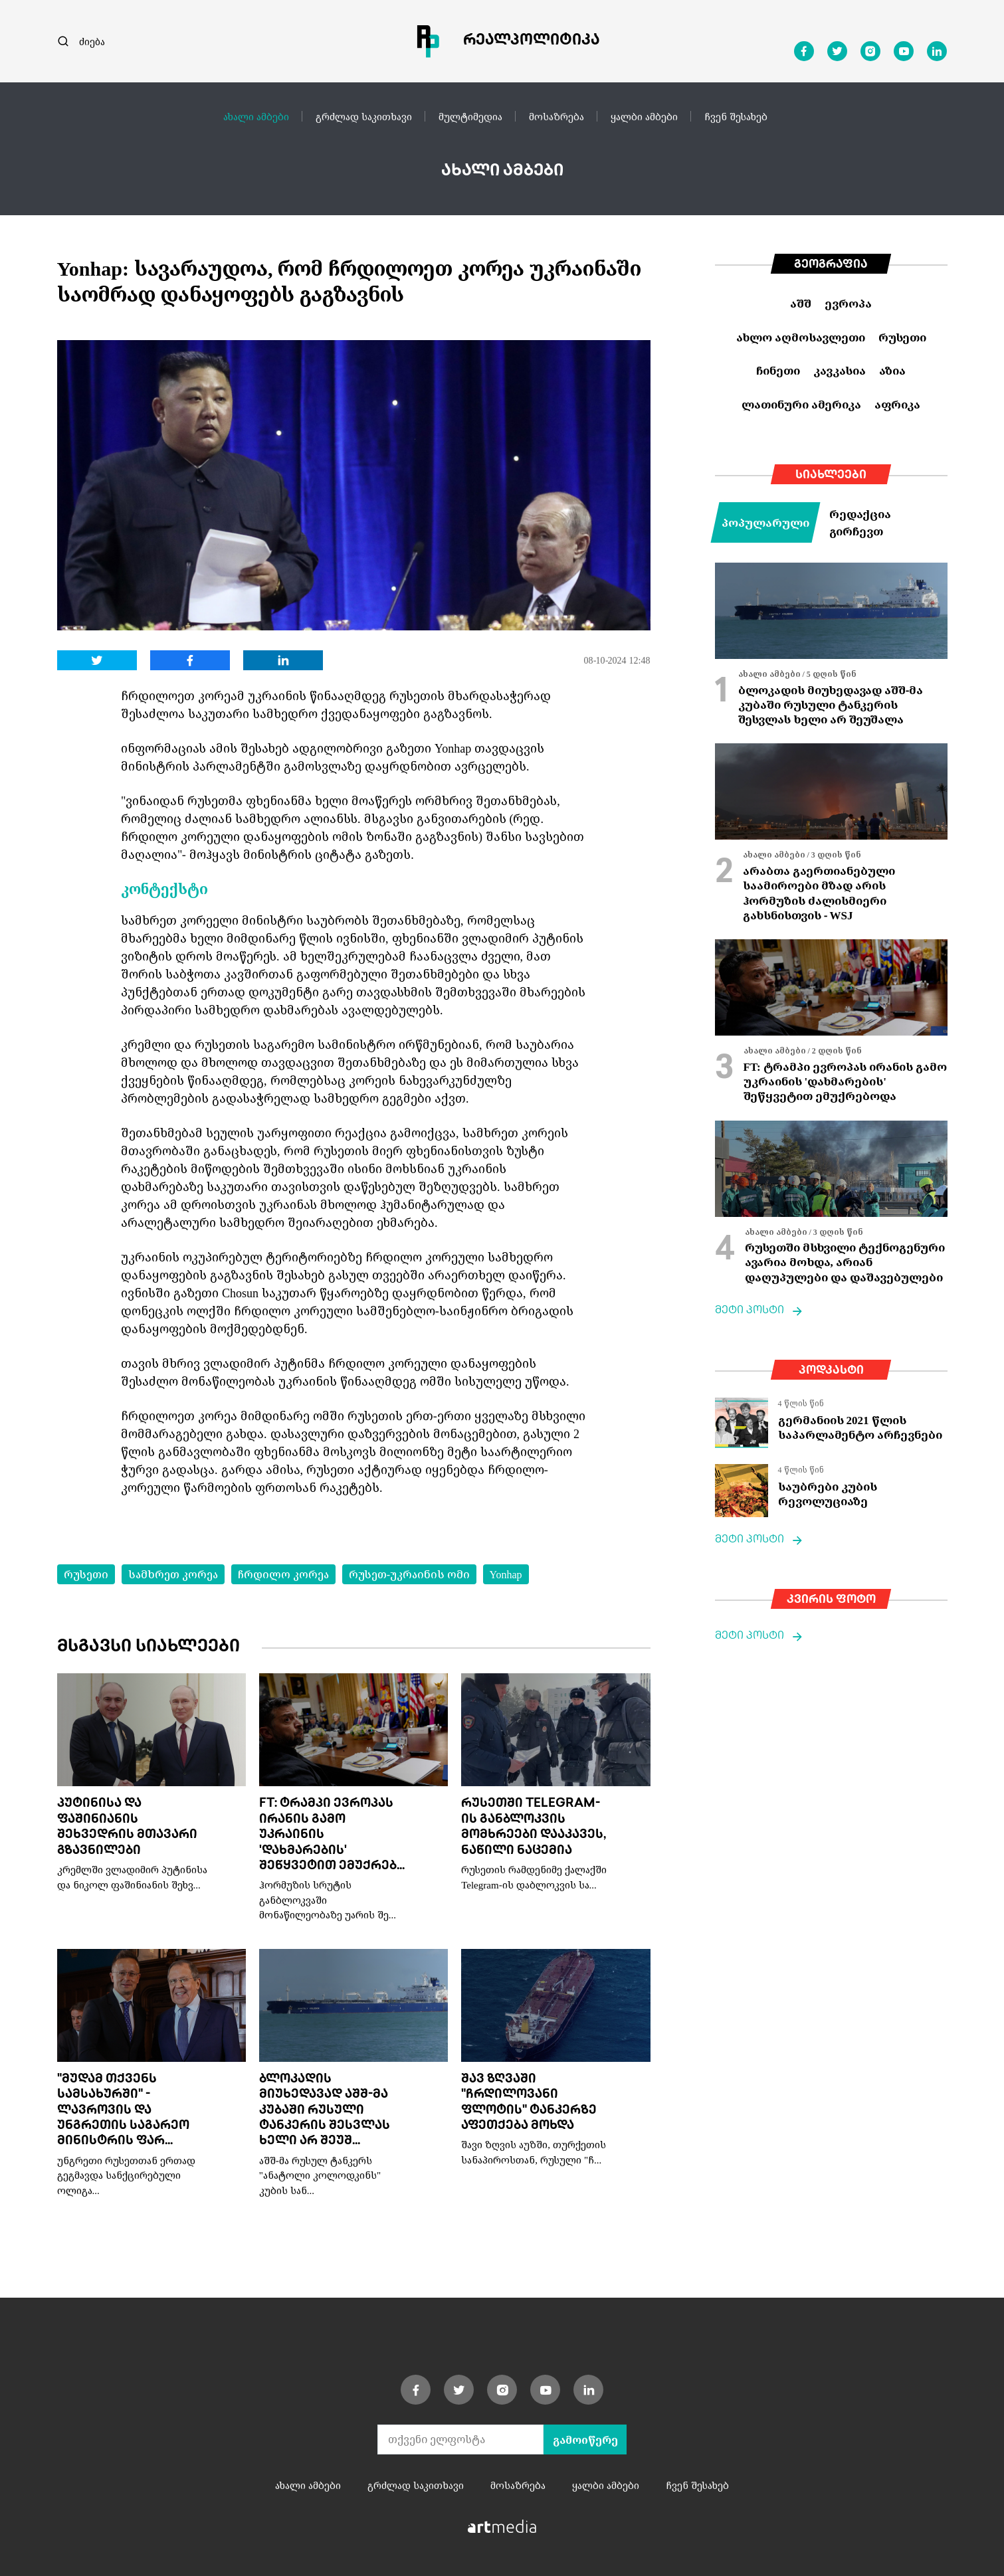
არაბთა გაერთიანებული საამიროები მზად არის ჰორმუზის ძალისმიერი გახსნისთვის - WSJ (819, 893)
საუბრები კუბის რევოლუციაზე (827, 1494)
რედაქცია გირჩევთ (860, 522)
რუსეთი (86, 1574)
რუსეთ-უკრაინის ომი (409, 1574)
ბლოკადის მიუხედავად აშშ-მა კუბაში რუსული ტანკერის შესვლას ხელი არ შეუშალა (830, 704)
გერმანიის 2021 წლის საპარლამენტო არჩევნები (860, 1427)
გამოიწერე (585, 2440)
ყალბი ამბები (644, 116)
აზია (892, 370)
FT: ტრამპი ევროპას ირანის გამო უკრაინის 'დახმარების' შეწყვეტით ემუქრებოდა (845, 1081)
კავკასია (839, 370)
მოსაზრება (556, 116)
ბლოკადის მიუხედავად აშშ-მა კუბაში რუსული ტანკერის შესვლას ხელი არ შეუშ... (324, 2110)
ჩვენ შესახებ (735, 116)
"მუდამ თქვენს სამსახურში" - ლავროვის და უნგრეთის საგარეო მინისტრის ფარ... (123, 2110)
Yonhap (506, 1574)
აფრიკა (897, 404)
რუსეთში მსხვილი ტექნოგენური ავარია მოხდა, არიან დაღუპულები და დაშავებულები (845, 1262)
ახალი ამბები (256, 116)
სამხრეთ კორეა (173, 1574)
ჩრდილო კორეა (283, 1574)
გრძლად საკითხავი (364, 116)
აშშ (800, 303)
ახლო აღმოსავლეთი (800, 337)
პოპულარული (765, 522)
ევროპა (848, 303)
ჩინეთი (778, 370)
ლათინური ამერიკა (801, 404)
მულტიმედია (470, 116)
